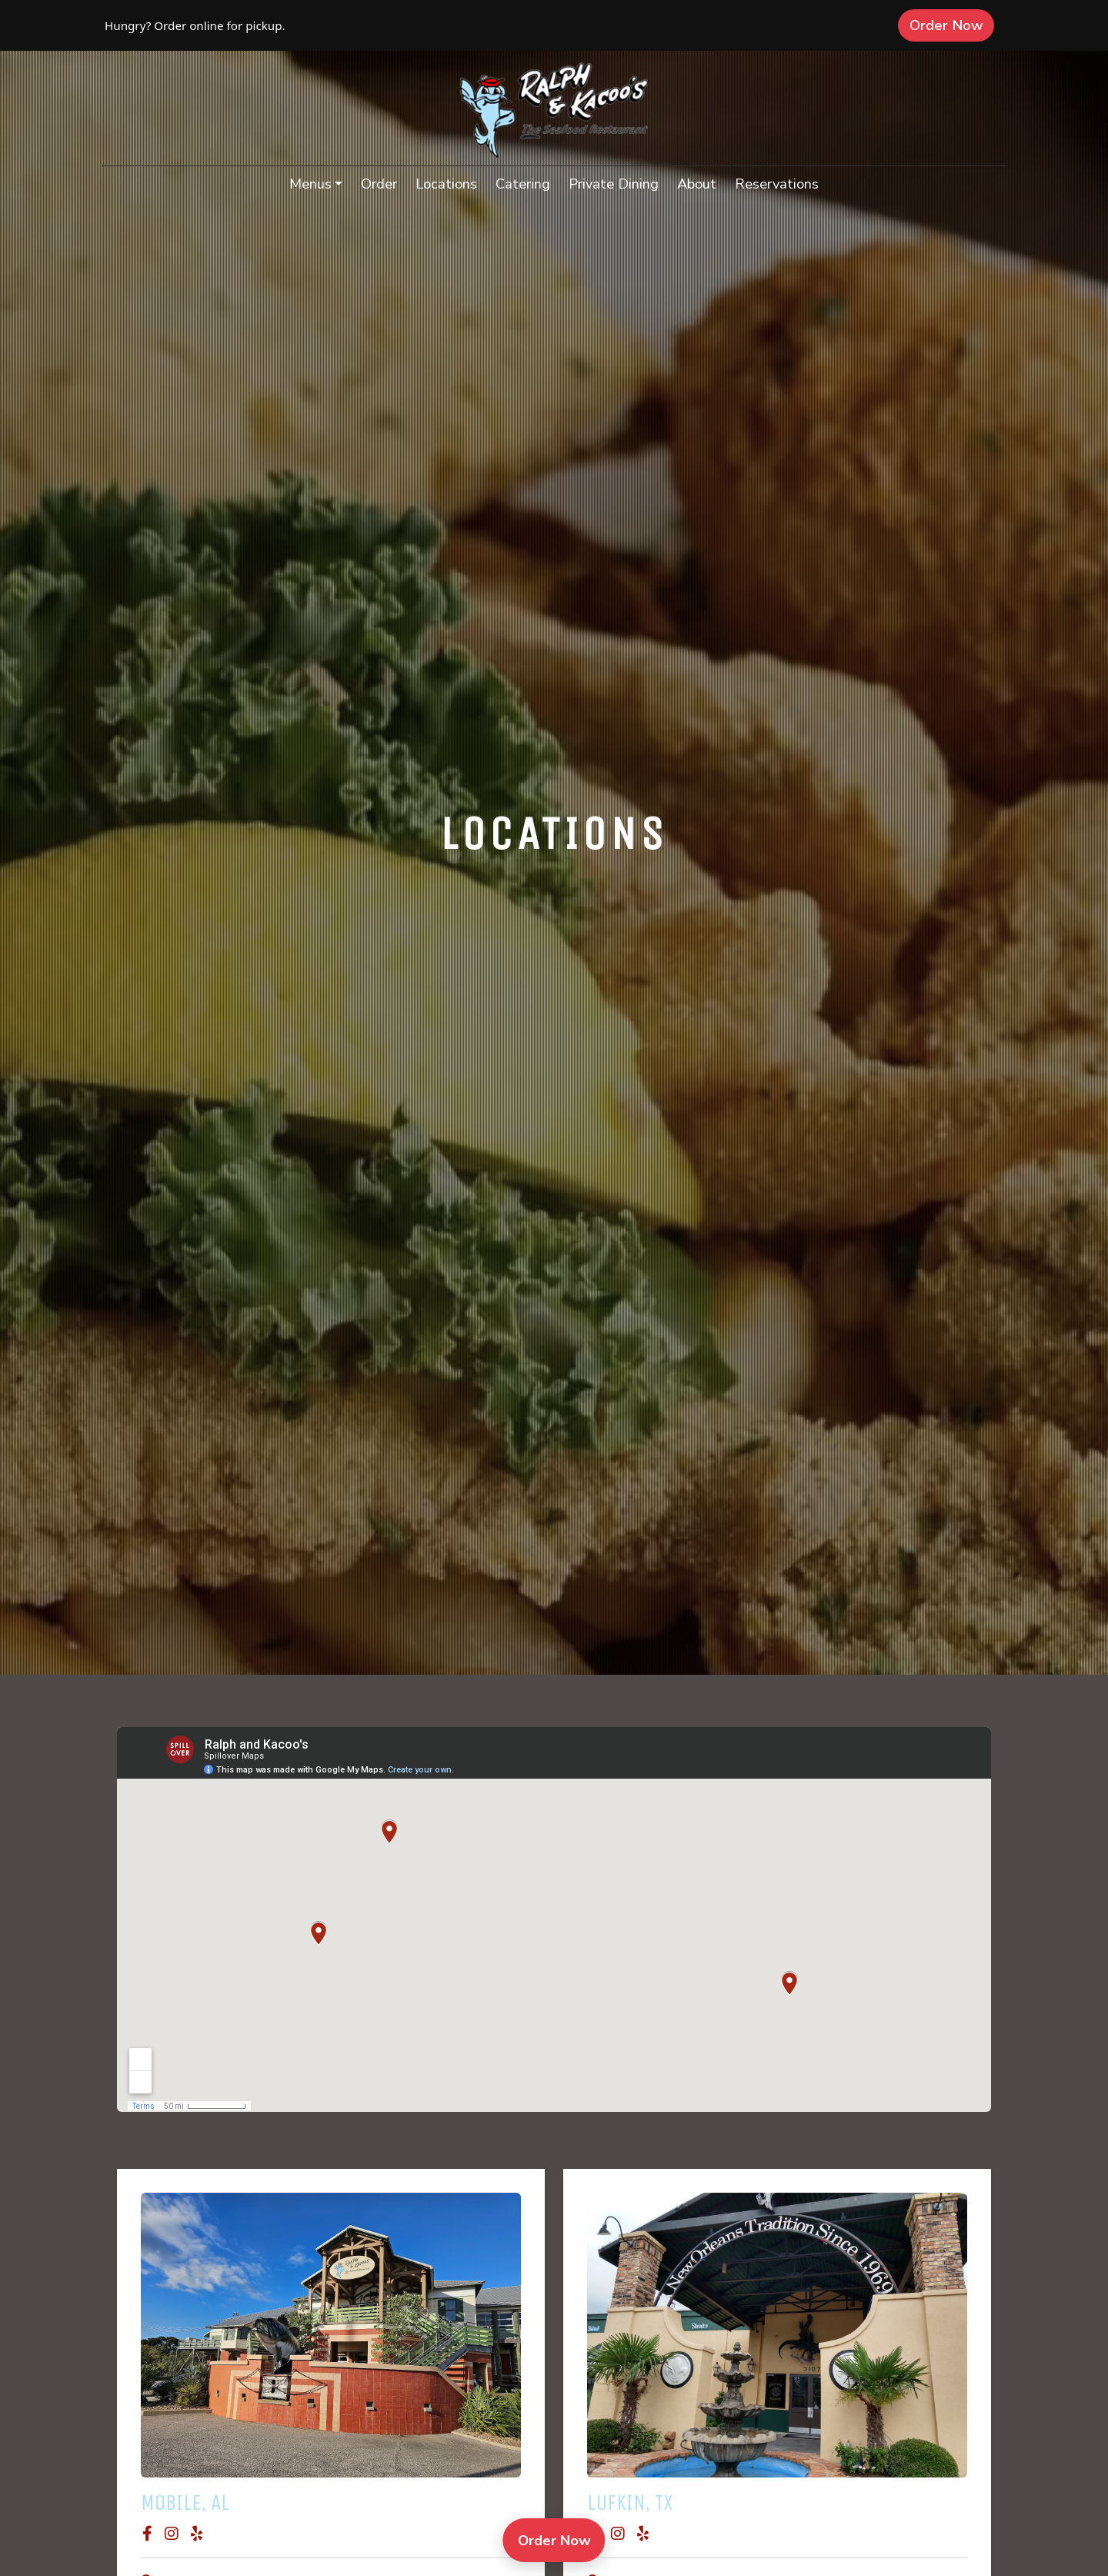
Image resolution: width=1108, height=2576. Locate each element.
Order (383, 182)
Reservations (781, 182)
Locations (446, 183)
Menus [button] (310, 183)
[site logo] (553, 109)
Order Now (951, 25)
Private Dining (614, 183)
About (696, 183)
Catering (523, 183)
